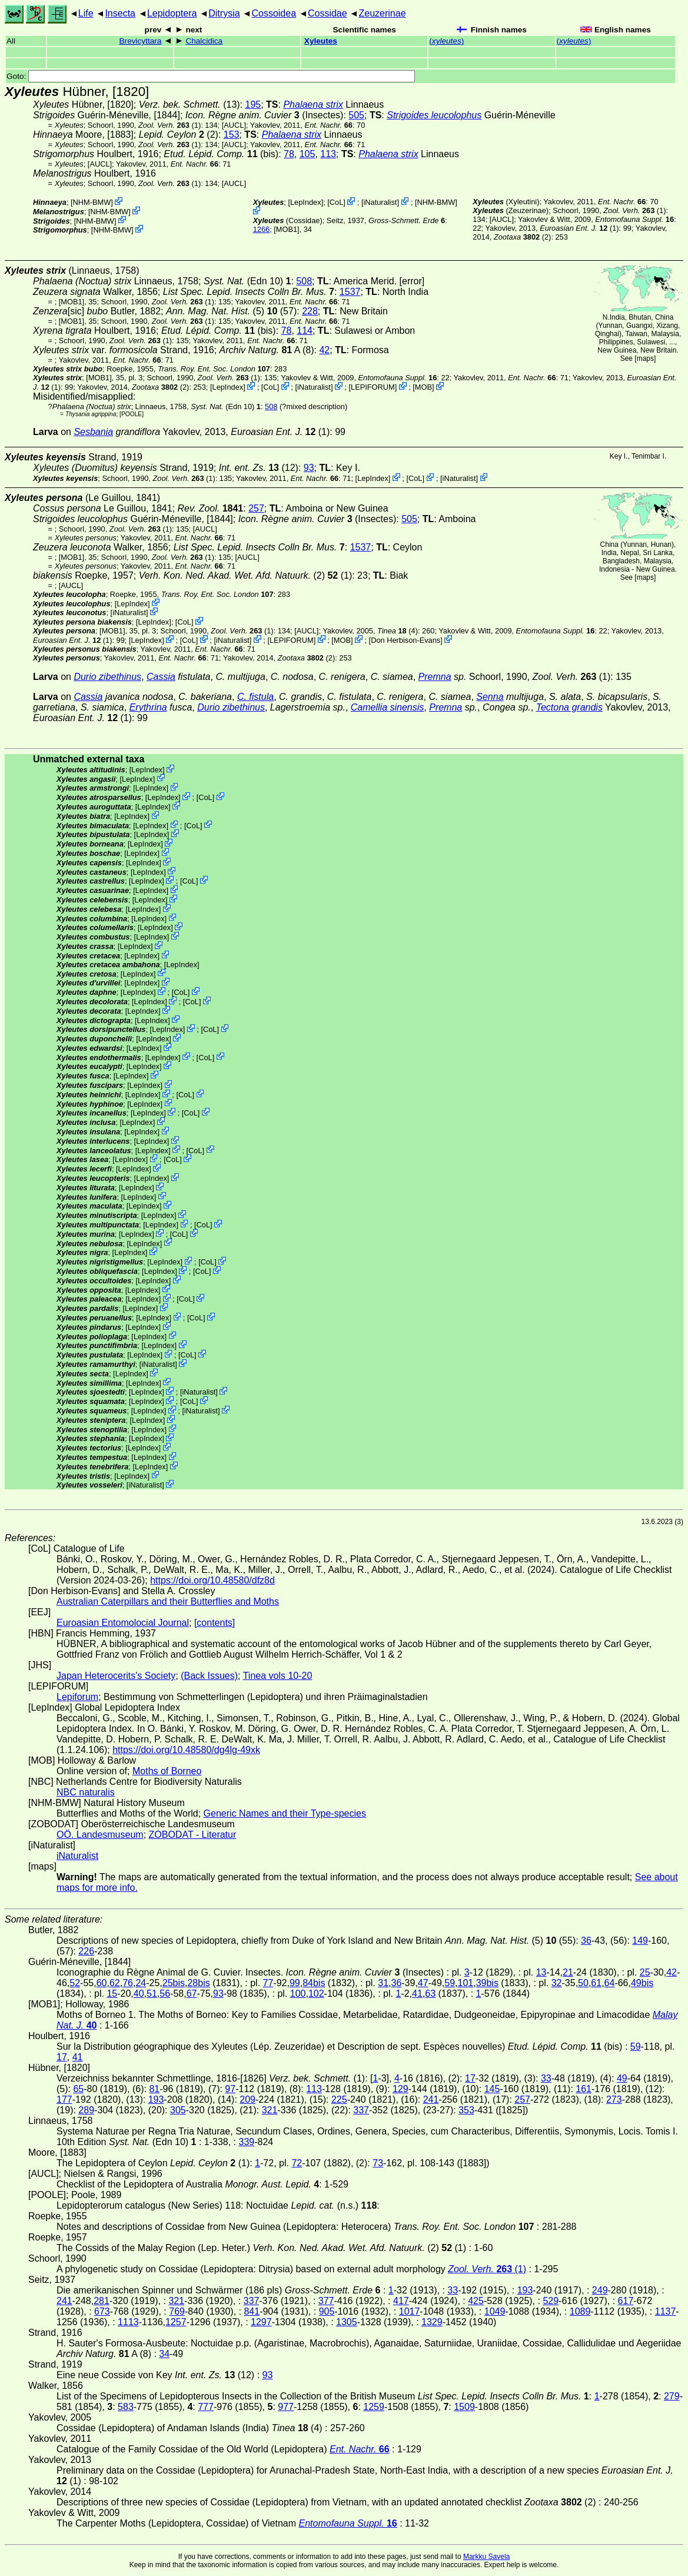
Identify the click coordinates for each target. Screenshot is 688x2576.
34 (164, 2354)
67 (192, 1994)
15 (112, 1994)
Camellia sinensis (387, 707)
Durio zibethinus (107, 677)
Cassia (161, 677)
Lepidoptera (172, 13)
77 (268, 1983)
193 (156, 2099)
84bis (314, 1983)
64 (609, 1983)
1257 (176, 2322)
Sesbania (93, 432)
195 (253, 104)
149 (640, 1941)
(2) (522, 237)
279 (672, 2396)
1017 (409, 2311)
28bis (198, 1983)
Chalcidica (203, 40)
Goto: (210, 76)
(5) (221, 311)
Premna (434, 677)
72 (296, 2163)
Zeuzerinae (382, 13)
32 (556, 1983)
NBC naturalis (85, 1792)
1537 (350, 292)
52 (74, 1983)
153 (232, 135)
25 (645, 1972)
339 (247, 2142)
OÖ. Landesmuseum (100, 1835)
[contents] (214, 1623)
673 (102, 2311)
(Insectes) (264, 115)
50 (583, 1983)
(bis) (221, 154)
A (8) (267, 350)
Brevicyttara (140, 40)
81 (154, 2089)
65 (78, 2089)
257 (256, 508)
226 (86, 1951)
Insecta (120, 13)
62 (114, 1983)
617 (626, 2301)
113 (328, 154)
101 (465, 1983)
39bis (487, 1983)
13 (541, 1972)
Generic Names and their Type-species (285, 1813)
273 (614, 2099)
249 (600, 2290)
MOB (423, 387)
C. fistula (255, 697)
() (446, 40)
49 (622, 2078)
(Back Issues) (209, 1676)
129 (400, 2089)
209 (247, 2099)
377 (326, 2301)
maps (645, 358)
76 (127, 1983)
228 (310, 311)
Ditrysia (224, 13)
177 (64, 2099)
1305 (346, 2322)
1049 (495, 2311)
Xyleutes (320, 40)
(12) (258, 468)
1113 (128, 2322)
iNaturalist (380, 202)
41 (417, 1994)
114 (305, 331)
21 (568, 1972)
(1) (169, 125)
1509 (464, 2407)
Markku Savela (486, 2556)
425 (476, 2301)
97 (230, 2089)
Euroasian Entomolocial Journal (122, 1623)
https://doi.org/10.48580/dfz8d (212, 1580)
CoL (336, 202)
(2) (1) (246, 575)
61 (596, 1983)
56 (164, 1994)
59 (449, 1983)
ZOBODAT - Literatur (193, 1835)
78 (289, 154)
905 (327, 2311)
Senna (489, 697)
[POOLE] (131, 414)
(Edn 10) (247, 281)
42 (324, 350)
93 (309, 468)
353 (466, 2110)
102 (316, 1994)
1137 (665, 2311)
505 (356, 115)
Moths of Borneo (166, 1771)
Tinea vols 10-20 (278, 1676)
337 (361, 2110)
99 (295, 1983)
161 (583, 2089)
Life (86, 13)
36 (586, 1941)
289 (86, 2110)
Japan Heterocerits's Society (115, 1676)
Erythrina (148, 707)
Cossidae (327, 13)
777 (206, 2407)
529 (551, 2301)
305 (178, 2110)
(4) (397, 630)
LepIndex (305, 202)
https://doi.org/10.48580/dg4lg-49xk (186, 1750)
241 (431, 2099)
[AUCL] (234, 125)
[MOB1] (286, 229)
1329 (432, 2322)
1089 (580, 2311)
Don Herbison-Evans (405, 640)
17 (61, 2057)
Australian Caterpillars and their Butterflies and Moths (167, 1601)
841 (252, 2311)
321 (270, 2110)
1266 (261, 229)
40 (139, 1994)
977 (286, 2407)
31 (383, 1983)
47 (423, 1983)
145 (492, 2089)
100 (298, 1994)
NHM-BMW (92, 202)
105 (307, 154)
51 (152, 1994)
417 (401, 2301)
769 (177, 2311)
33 (546, 2078)
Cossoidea (273, 13)
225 (339, 2099)
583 (126, 2407)
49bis (642, 1983)
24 (140, 1983)
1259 (373, 2407)
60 (102, 1983)
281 (101, 2301)
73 (378, 2163)
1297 (261, 2322)
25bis (173, 1983)
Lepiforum (77, 1697)
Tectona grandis (569, 707)
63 (430, 1994)
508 (304, 281)
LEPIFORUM (373, 387)
